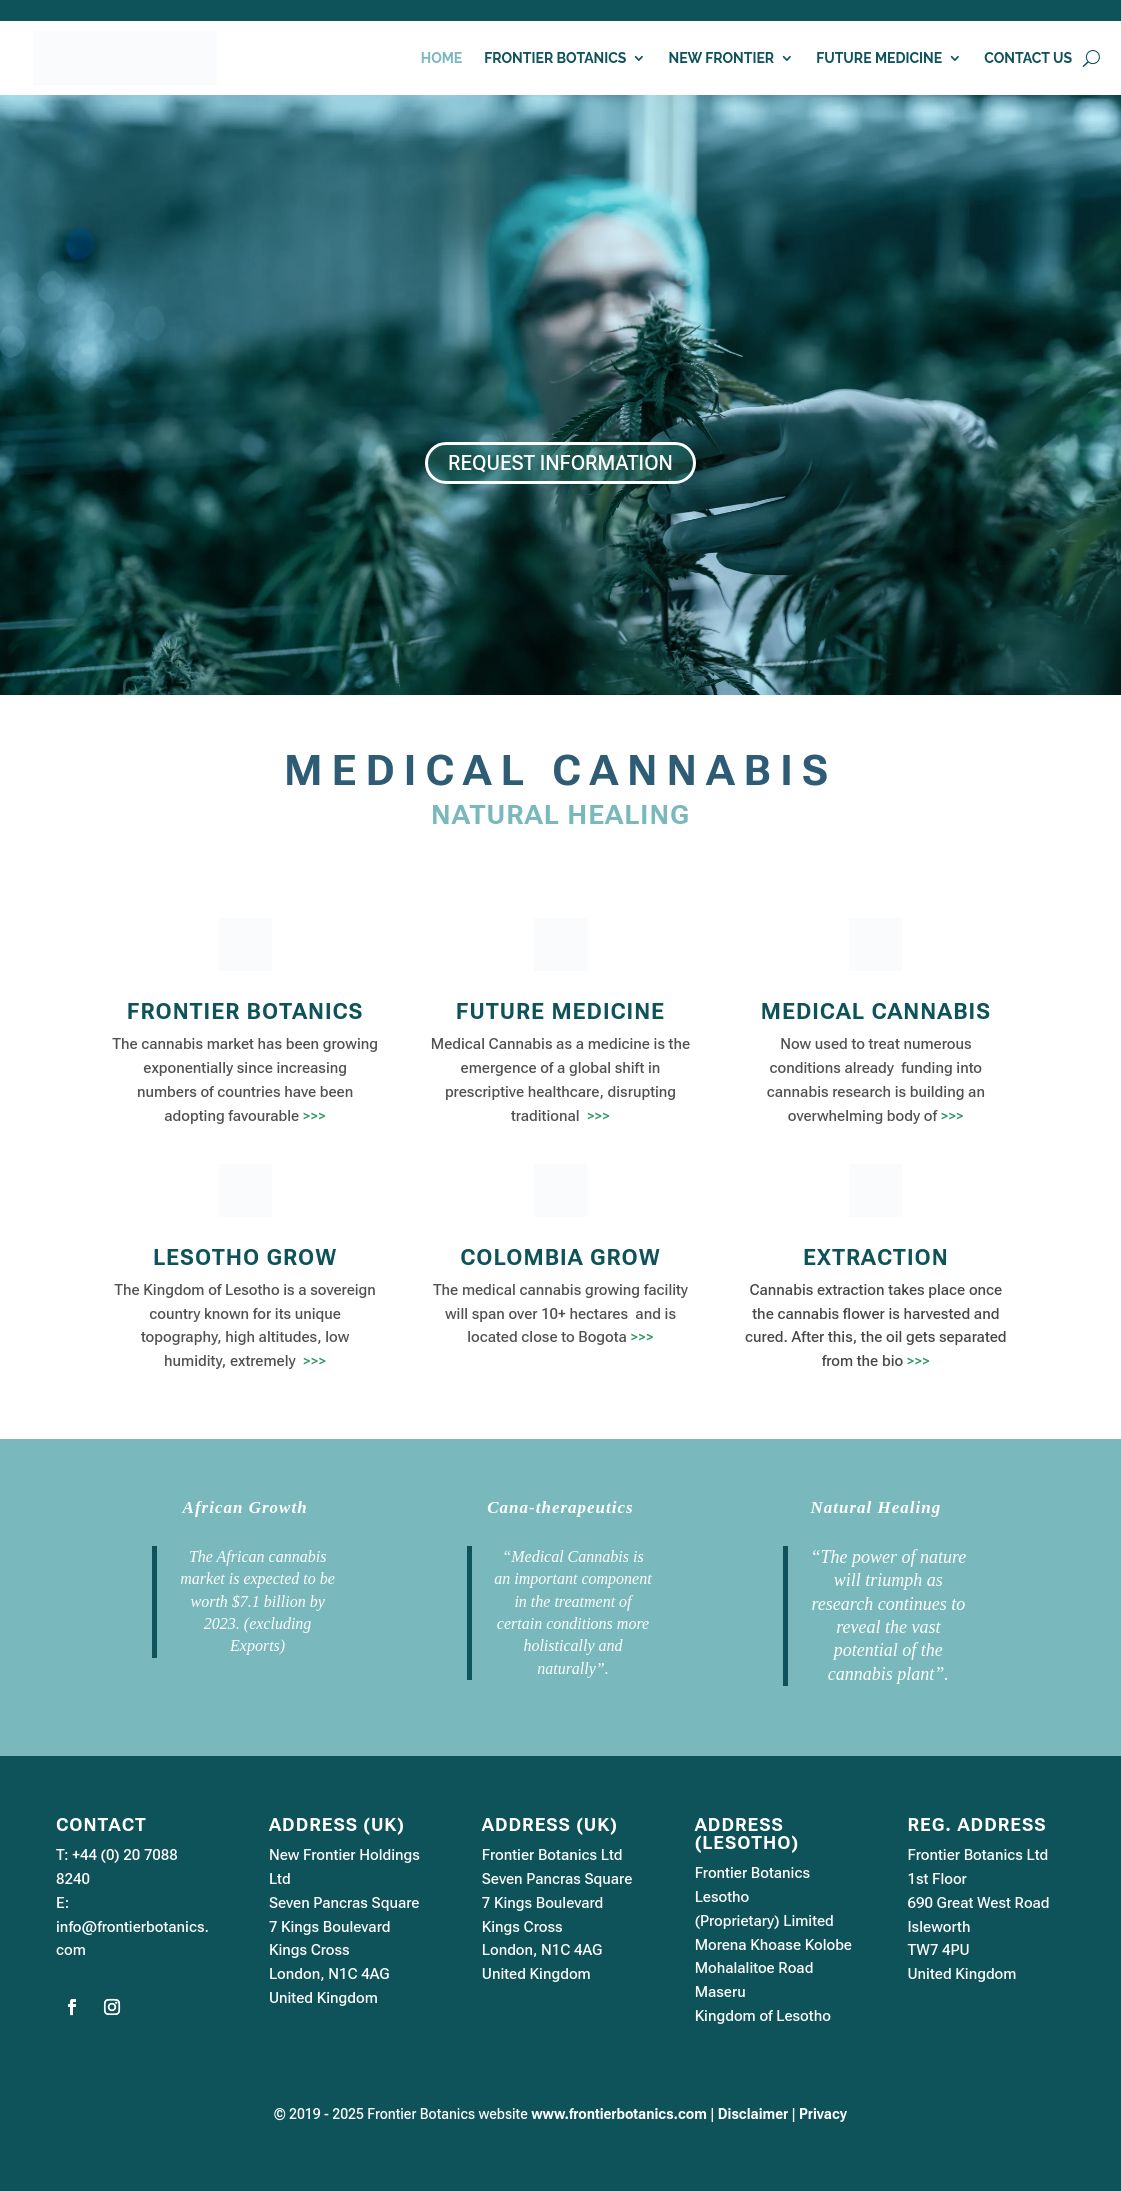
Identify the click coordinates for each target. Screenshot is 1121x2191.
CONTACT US (1028, 58)
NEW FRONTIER (721, 58)
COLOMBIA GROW (560, 1257)
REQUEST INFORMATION (560, 463)
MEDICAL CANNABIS (876, 1011)
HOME (442, 58)
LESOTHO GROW (245, 1257)
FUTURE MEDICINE (879, 58)
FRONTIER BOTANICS (555, 58)
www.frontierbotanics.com (619, 2114)
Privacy (823, 2114)
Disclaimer (753, 2114)
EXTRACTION (876, 1257)
